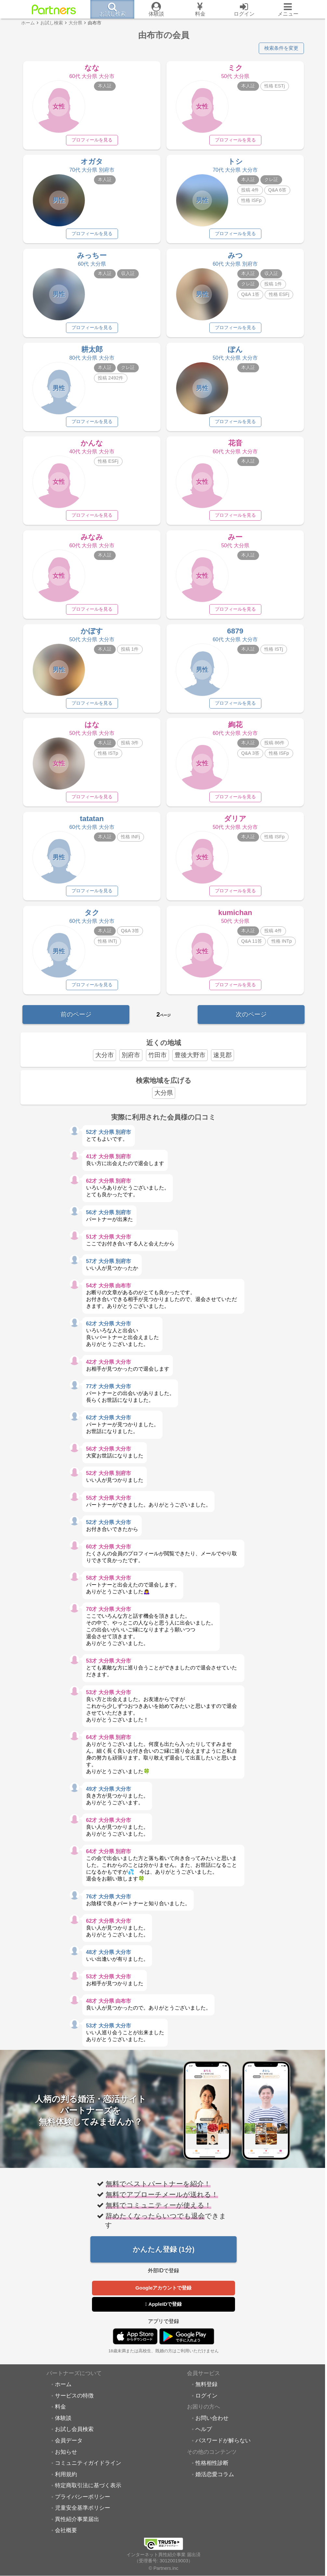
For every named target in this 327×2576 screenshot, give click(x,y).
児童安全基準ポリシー (82, 2515)
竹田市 (157, 1062)
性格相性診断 (212, 2470)
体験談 (63, 2425)
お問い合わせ (212, 2425)
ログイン (206, 2403)
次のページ (251, 1021)
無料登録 (206, 2392)
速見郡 (222, 1062)
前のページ (75, 1021)
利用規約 (66, 2481)
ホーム (63, 2392)
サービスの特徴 (74, 2403)
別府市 (131, 1062)
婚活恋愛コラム (214, 2481)
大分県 (163, 1099)
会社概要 (66, 2538)
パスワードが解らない (223, 2448)
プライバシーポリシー (82, 2504)
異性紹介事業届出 (77, 2526)
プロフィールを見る (92, 140)
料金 (60, 2414)
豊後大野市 (190, 1062)
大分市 (104, 1062)
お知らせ (66, 2459)
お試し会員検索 (74, 2437)
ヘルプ (203, 2437)
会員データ (69, 2448)
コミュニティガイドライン (88, 2470)
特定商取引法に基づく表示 (88, 2493)
